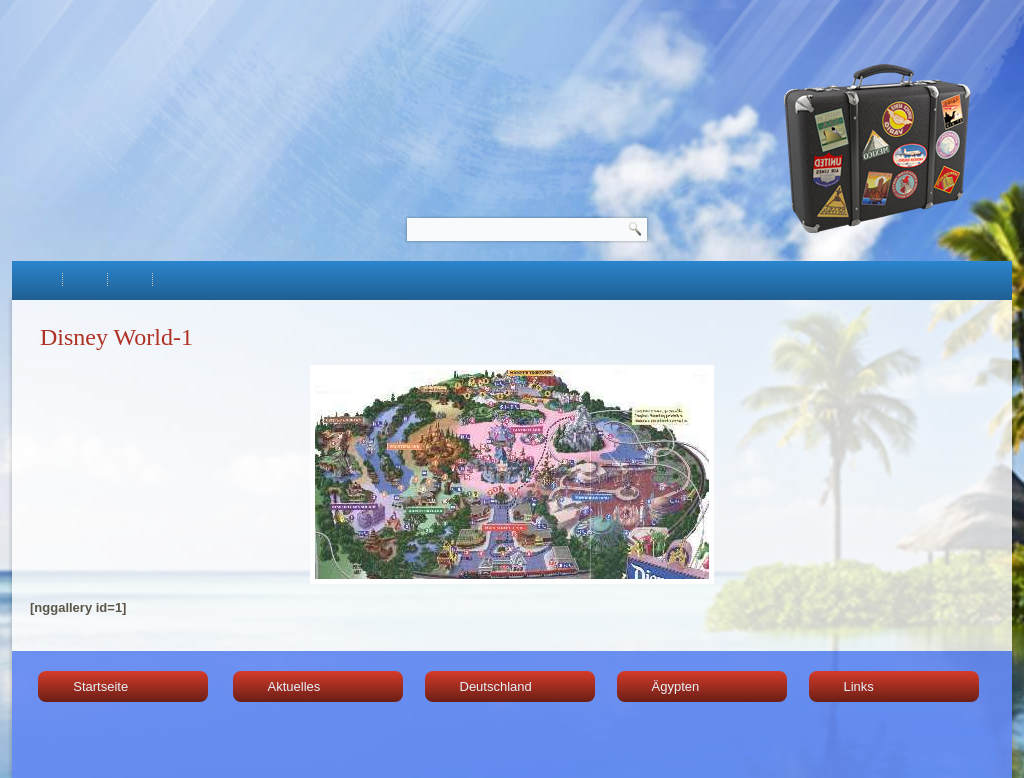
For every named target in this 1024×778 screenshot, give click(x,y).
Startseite (100, 686)
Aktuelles (294, 686)
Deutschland (496, 686)
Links (859, 686)
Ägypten (676, 686)
